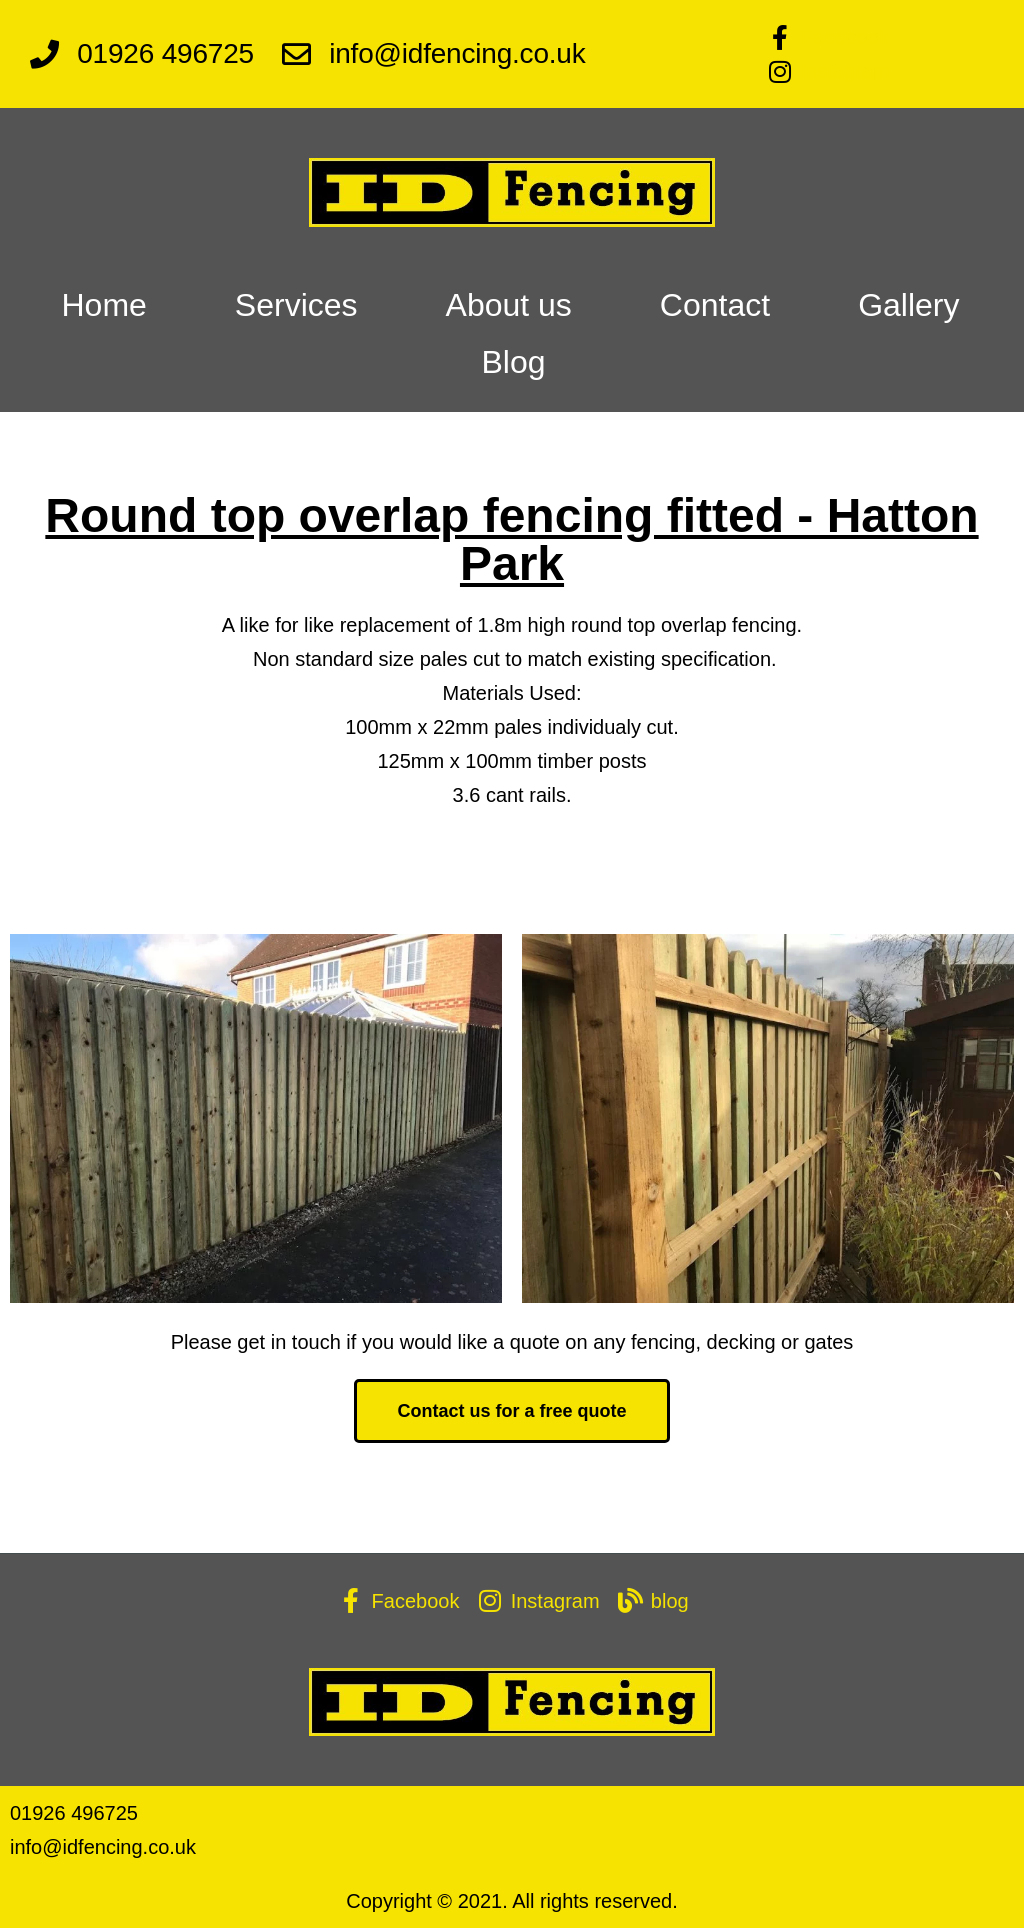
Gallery (908, 305)
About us (509, 305)
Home (103, 305)
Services (296, 305)
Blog (513, 362)
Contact (715, 305)
